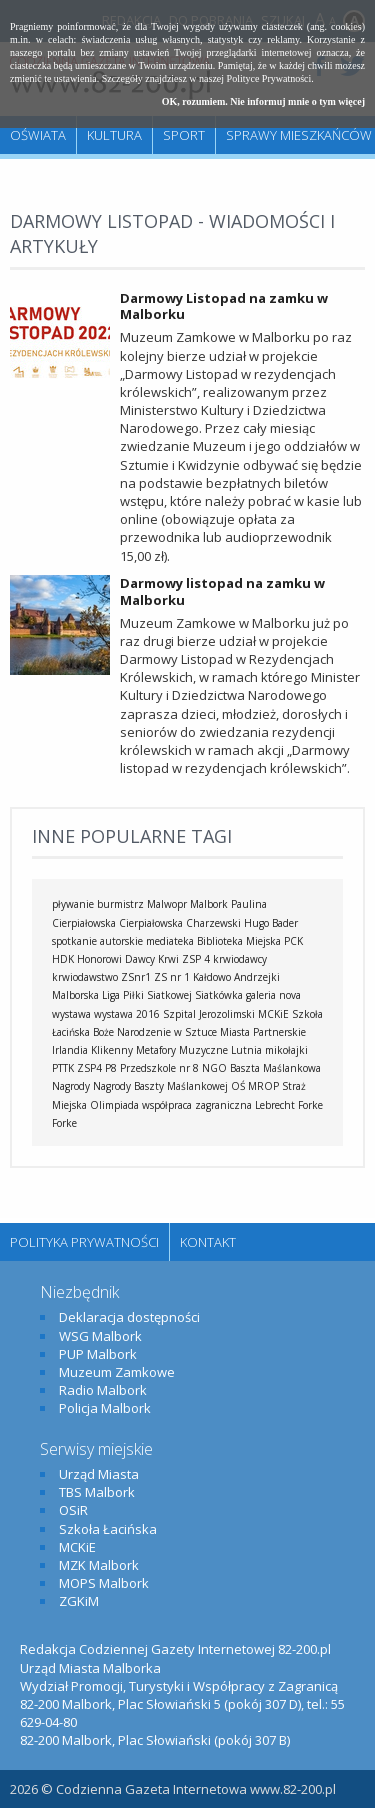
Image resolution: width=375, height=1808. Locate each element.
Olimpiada (114, 1105)
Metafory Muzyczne (182, 1050)
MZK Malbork (99, 1565)
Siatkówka (219, 995)
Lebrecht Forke (289, 1105)
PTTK (63, 1068)
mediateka (170, 941)
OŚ (238, 1086)
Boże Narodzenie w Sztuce (155, 1032)
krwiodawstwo (85, 977)
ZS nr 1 (172, 977)
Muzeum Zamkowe (117, 1372)
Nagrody (71, 1086)
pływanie (73, 904)
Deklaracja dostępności (129, 1317)
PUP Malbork (98, 1354)
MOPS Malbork (104, 1583)
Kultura (114, 135)
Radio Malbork (103, 1390)
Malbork (209, 904)
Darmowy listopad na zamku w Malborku (222, 591)
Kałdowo (212, 977)
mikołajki (286, 1050)
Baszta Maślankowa (275, 1068)
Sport (184, 135)
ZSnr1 (136, 977)
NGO (214, 1068)
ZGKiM (79, 1601)
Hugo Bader (271, 923)
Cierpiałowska (151, 923)
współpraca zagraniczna (197, 1105)
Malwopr (167, 904)
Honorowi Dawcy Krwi (128, 959)
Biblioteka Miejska (239, 941)
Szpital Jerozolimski (209, 1014)
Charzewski (213, 923)
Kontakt (208, 1242)
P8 (111, 1068)
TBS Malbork (97, 1492)
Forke (64, 1123)
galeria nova (273, 995)
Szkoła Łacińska (108, 1529)
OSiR (73, 1510)
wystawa (71, 1014)
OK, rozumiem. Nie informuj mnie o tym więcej (263, 101)
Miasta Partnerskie (263, 1032)
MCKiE (273, 1014)
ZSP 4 (196, 959)
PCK (293, 941)
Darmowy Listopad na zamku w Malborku (224, 306)
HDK (63, 959)
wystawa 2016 (127, 1014)
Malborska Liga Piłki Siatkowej (122, 995)
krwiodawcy (240, 959)
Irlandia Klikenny (92, 1050)
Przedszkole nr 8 (159, 1068)
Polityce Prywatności (269, 78)
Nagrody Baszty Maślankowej (160, 1086)
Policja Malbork (105, 1408)
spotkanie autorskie (97, 941)
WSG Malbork (100, 1336)
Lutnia (246, 1050)
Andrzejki (257, 977)
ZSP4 (89, 1068)
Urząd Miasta (99, 1474)
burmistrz (120, 904)
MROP (263, 1086)
